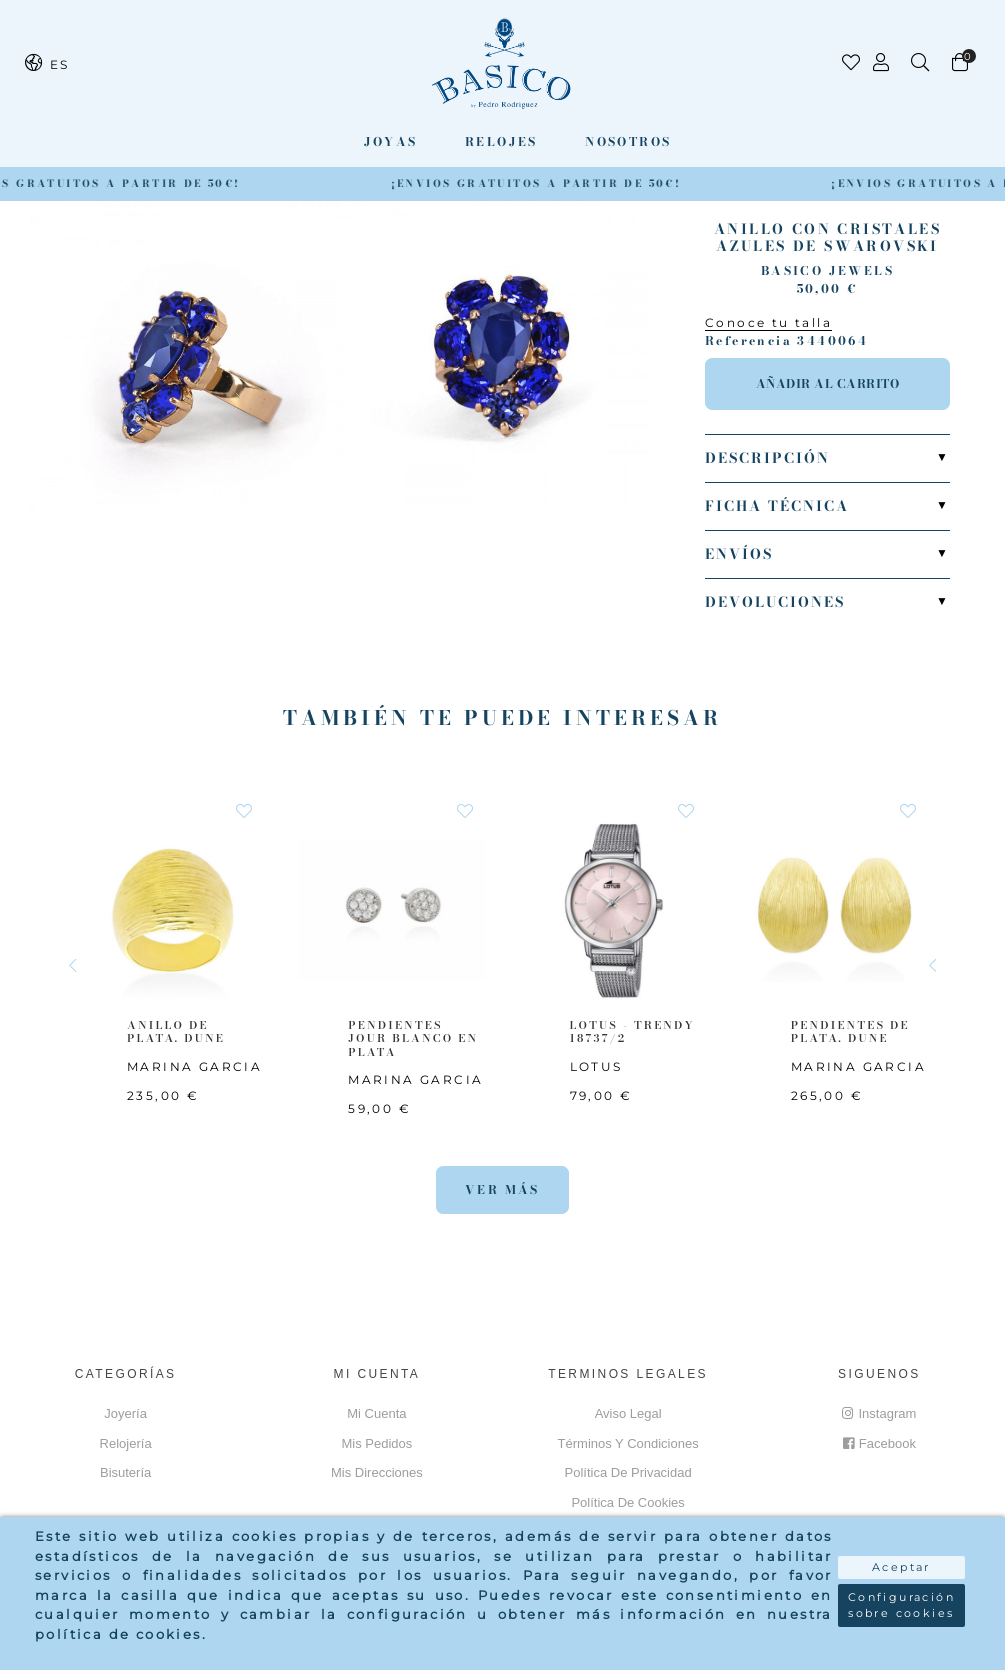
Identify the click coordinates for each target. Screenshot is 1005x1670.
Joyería (125, 1413)
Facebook (879, 1443)
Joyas (391, 141)
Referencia (748, 341)
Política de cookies (627, 1502)
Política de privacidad (628, 1472)
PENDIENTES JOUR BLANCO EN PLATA (413, 1038)
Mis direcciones (377, 1472)
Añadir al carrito (828, 383)
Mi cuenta (376, 1413)
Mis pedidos (376, 1443)
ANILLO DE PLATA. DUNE (176, 1031)
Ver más (502, 1189)
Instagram (879, 1413)
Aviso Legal (628, 1413)
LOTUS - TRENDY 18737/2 (632, 1031)
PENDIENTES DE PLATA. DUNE (850, 1031)
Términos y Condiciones (628, 1443)
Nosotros (628, 141)
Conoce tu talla (768, 322)
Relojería (126, 1443)
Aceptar (901, 1567)
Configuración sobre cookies (901, 1605)
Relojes (501, 141)
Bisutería (125, 1472)
